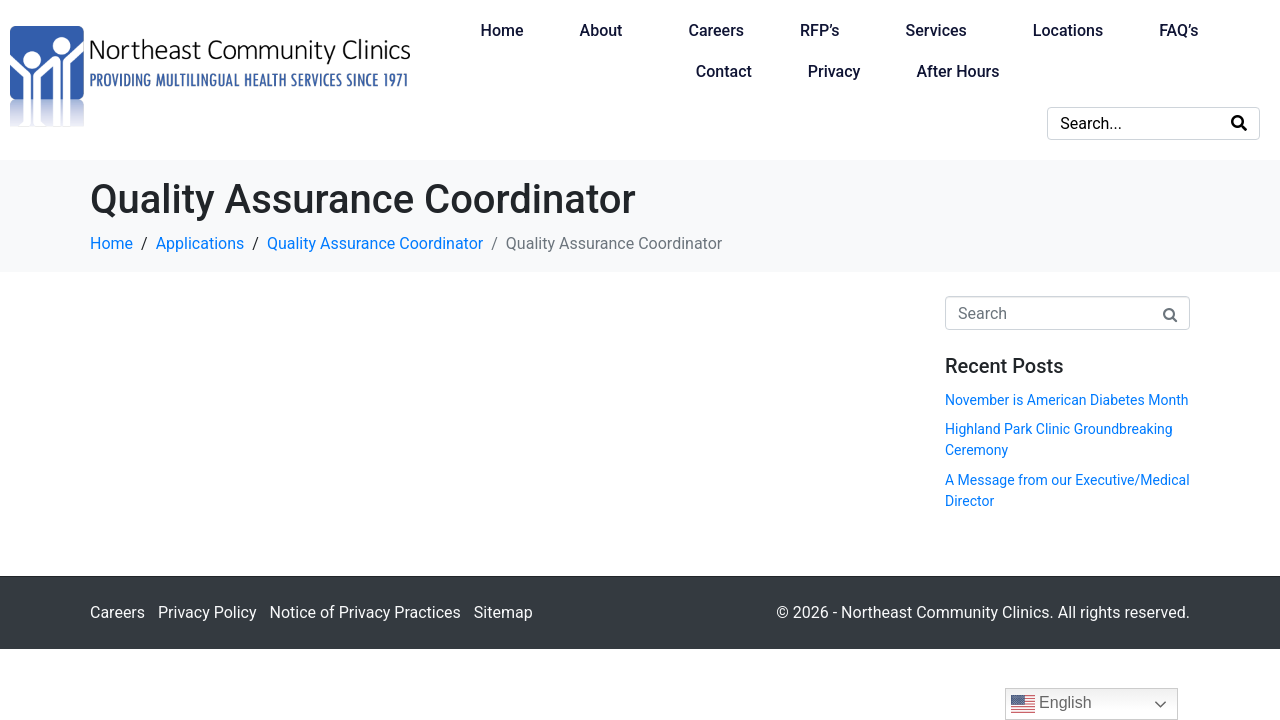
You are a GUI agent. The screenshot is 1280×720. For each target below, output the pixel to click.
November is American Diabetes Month (1066, 400)
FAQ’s (1178, 30)
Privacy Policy (207, 612)
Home (502, 30)
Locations (1068, 30)
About (601, 30)
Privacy (834, 71)
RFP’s (820, 30)
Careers (716, 30)
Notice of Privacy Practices (364, 612)
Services (936, 30)
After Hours (957, 71)
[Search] (1239, 123)
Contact (724, 71)
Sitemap (503, 612)
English (1051, 704)
